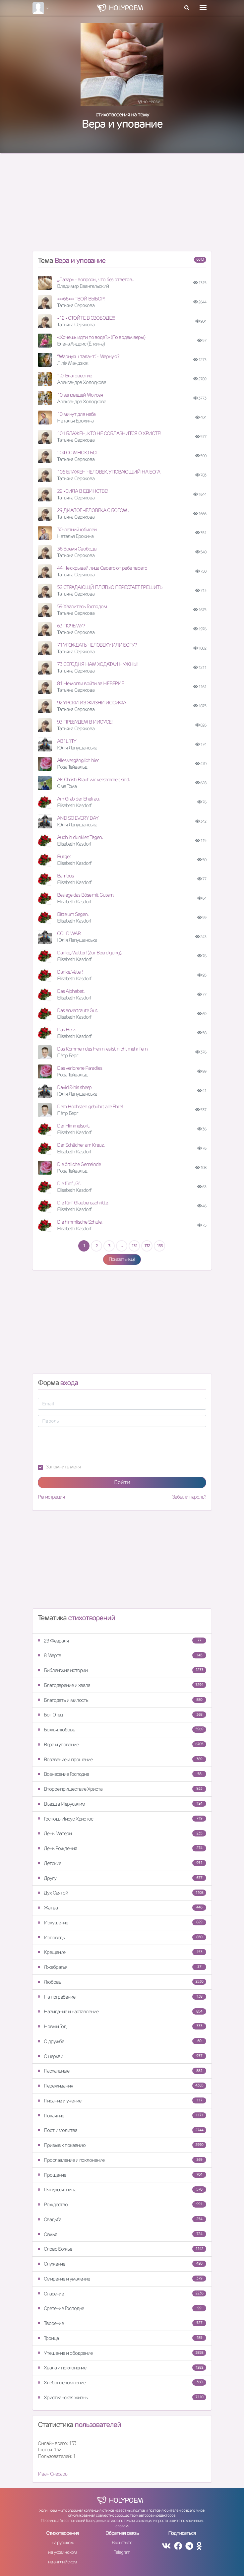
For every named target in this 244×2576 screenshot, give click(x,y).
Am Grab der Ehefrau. (78, 799)
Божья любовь (122, 1729)
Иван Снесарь (52, 2474)
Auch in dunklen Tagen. (80, 837)
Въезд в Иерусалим (122, 1804)
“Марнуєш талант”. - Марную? (88, 356)
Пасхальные (122, 2071)
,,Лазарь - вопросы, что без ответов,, (95, 279)
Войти (122, 1482)
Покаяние (122, 2115)
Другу (122, 1878)
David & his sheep (74, 1087)
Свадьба (122, 2219)
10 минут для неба (76, 414)
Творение (122, 2323)
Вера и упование (122, 1744)
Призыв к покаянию (122, 2145)
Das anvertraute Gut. (77, 1010)
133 (159, 1245)
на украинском (62, 2552)
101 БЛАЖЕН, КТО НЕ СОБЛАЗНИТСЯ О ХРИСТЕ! (109, 433)
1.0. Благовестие (74, 375)
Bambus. (65, 875)
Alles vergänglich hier (78, 760)
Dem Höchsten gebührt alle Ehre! (90, 1106)
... (122, 1245)
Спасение (122, 2293)
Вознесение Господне (122, 1774)
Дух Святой (122, 1893)
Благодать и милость (122, 1700)
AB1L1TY (66, 741)
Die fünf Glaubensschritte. (82, 1202)
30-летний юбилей (76, 529)
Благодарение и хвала (122, 1685)
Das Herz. (66, 1029)
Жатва (122, 1907)
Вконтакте (122, 2542)
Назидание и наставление (122, 2011)
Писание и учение (122, 2100)
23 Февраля (122, 1641)
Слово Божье (122, 2249)
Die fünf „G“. (69, 1183)
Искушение (122, 1922)
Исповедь (122, 1937)
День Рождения (122, 1848)
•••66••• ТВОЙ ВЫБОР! (81, 298)
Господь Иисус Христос (122, 1819)
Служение (122, 2264)
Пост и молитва (122, 2130)
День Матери (122, 1833)
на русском (62, 2542)
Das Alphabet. (71, 991)
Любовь (122, 1982)
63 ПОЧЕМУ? (71, 625)
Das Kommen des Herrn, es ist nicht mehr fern (102, 1049)
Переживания (122, 2086)
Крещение (122, 1952)
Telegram (122, 2552)
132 (147, 1245)
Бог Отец (122, 1714)
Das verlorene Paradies (79, 1068)
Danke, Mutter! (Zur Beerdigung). (89, 952)
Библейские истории (122, 1670)
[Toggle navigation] (203, 7)
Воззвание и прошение (122, 1759)
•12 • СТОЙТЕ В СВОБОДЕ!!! (86, 318)
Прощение (122, 2175)
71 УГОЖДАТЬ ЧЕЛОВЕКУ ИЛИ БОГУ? (97, 645)
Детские (122, 1863)
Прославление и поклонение (122, 2160)
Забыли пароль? (189, 1497)
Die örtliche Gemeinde (79, 1164)
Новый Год (122, 2026)
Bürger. (64, 856)
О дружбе (122, 2041)
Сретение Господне (122, 2308)
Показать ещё (122, 1259)
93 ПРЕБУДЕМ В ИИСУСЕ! (84, 722)
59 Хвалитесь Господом (82, 606)
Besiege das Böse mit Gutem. (85, 895)
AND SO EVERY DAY (77, 818)
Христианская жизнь (122, 2397)
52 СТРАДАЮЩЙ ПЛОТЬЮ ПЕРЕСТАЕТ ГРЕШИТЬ (109, 587)
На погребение (122, 1997)
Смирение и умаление (122, 2279)
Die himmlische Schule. (79, 1222)
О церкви (122, 2056)
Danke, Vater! (70, 972)
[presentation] (88, 1445)
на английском (62, 2562)
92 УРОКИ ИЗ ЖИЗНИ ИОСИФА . (92, 702)
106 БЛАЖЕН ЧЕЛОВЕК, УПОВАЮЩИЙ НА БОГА (108, 472)
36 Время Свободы (77, 549)
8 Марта (122, 1655)
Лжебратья (122, 1967)
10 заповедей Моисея (80, 395)
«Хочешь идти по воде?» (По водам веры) (101, 337)
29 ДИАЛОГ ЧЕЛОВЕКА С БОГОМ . (93, 510)
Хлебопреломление (122, 2382)
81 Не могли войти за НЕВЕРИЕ (90, 683)
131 (134, 1245)
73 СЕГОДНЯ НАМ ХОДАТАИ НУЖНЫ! (97, 664)
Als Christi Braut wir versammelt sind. (93, 779)
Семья (122, 2234)
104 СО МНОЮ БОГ (77, 452)
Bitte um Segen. (73, 914)
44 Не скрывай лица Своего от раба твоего (102, 568)
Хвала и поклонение (122, 2367)
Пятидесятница (122, 2189)
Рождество (122, 2204)
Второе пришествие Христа (122, 1789)
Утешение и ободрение (122, 2353)
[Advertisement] (122, 205)
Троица (122, 2338)
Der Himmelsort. (73, 1126)
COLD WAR (69, 933)
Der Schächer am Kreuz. (81, 1145)
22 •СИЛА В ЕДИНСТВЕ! (82, 491)
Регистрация (51, 1497)
